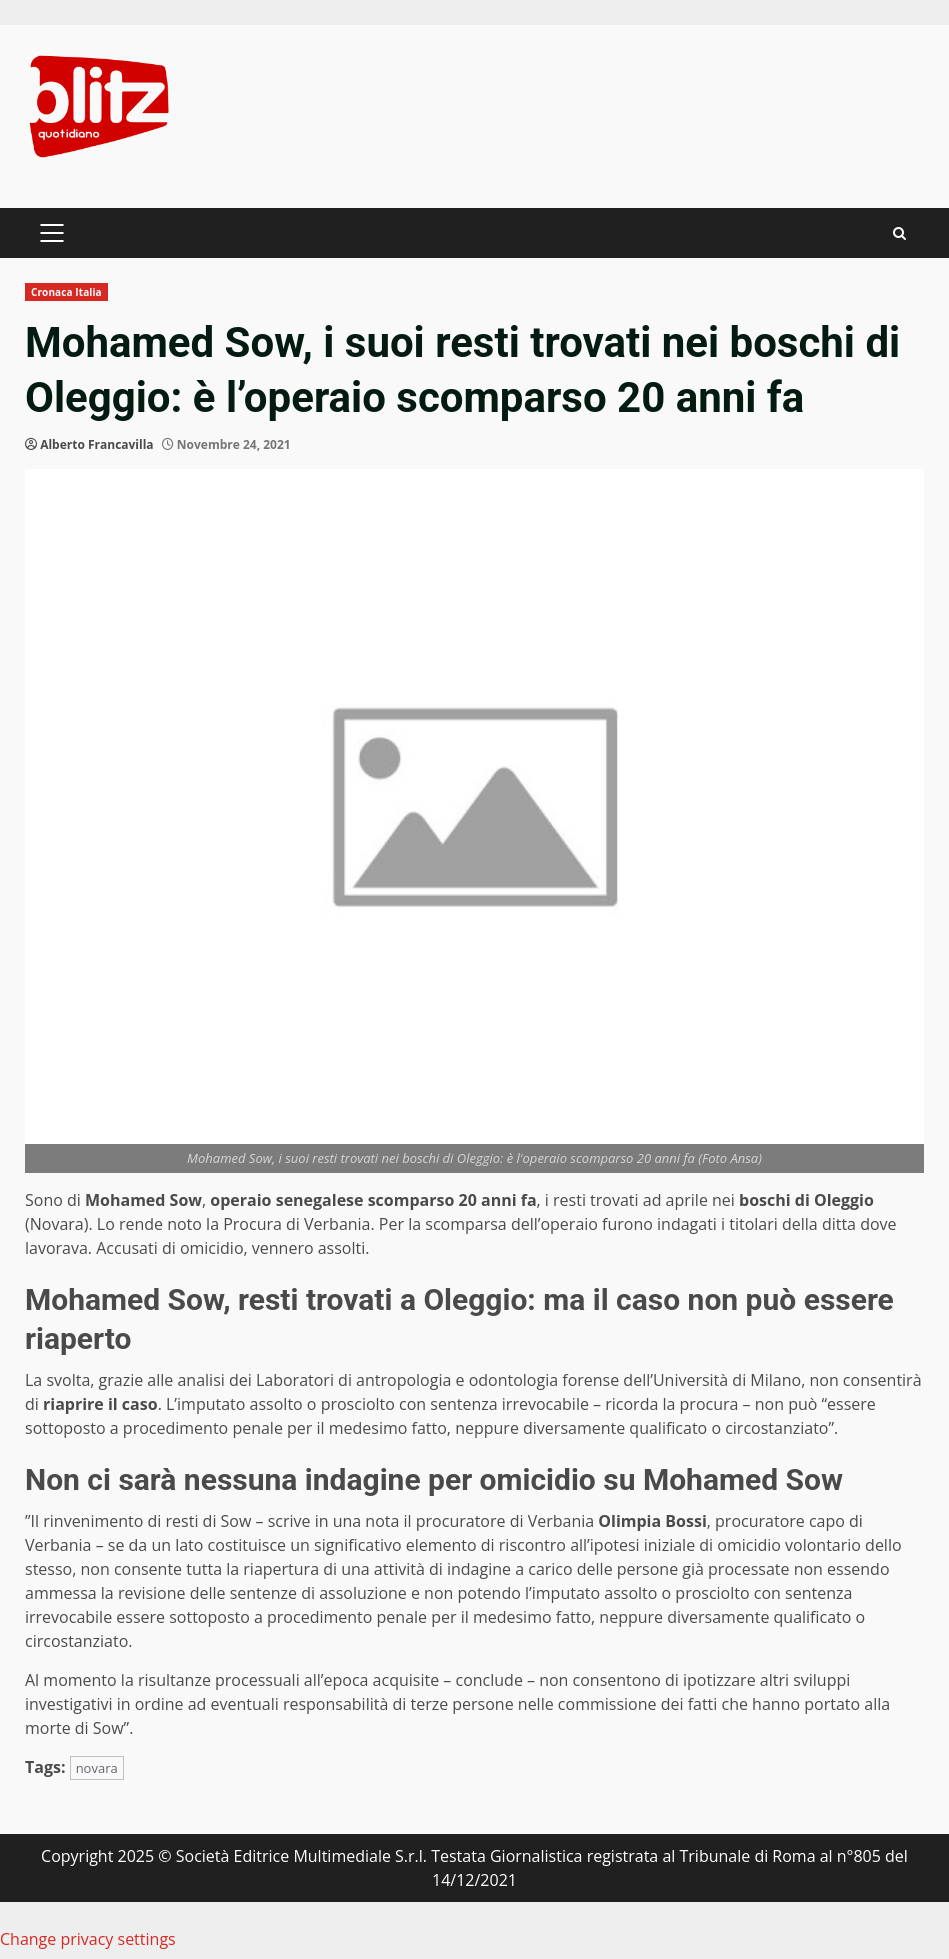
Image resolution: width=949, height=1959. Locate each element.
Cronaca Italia (66, 292)
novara (97, 1768)
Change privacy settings (88, 1939)
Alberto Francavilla (96, 444)
